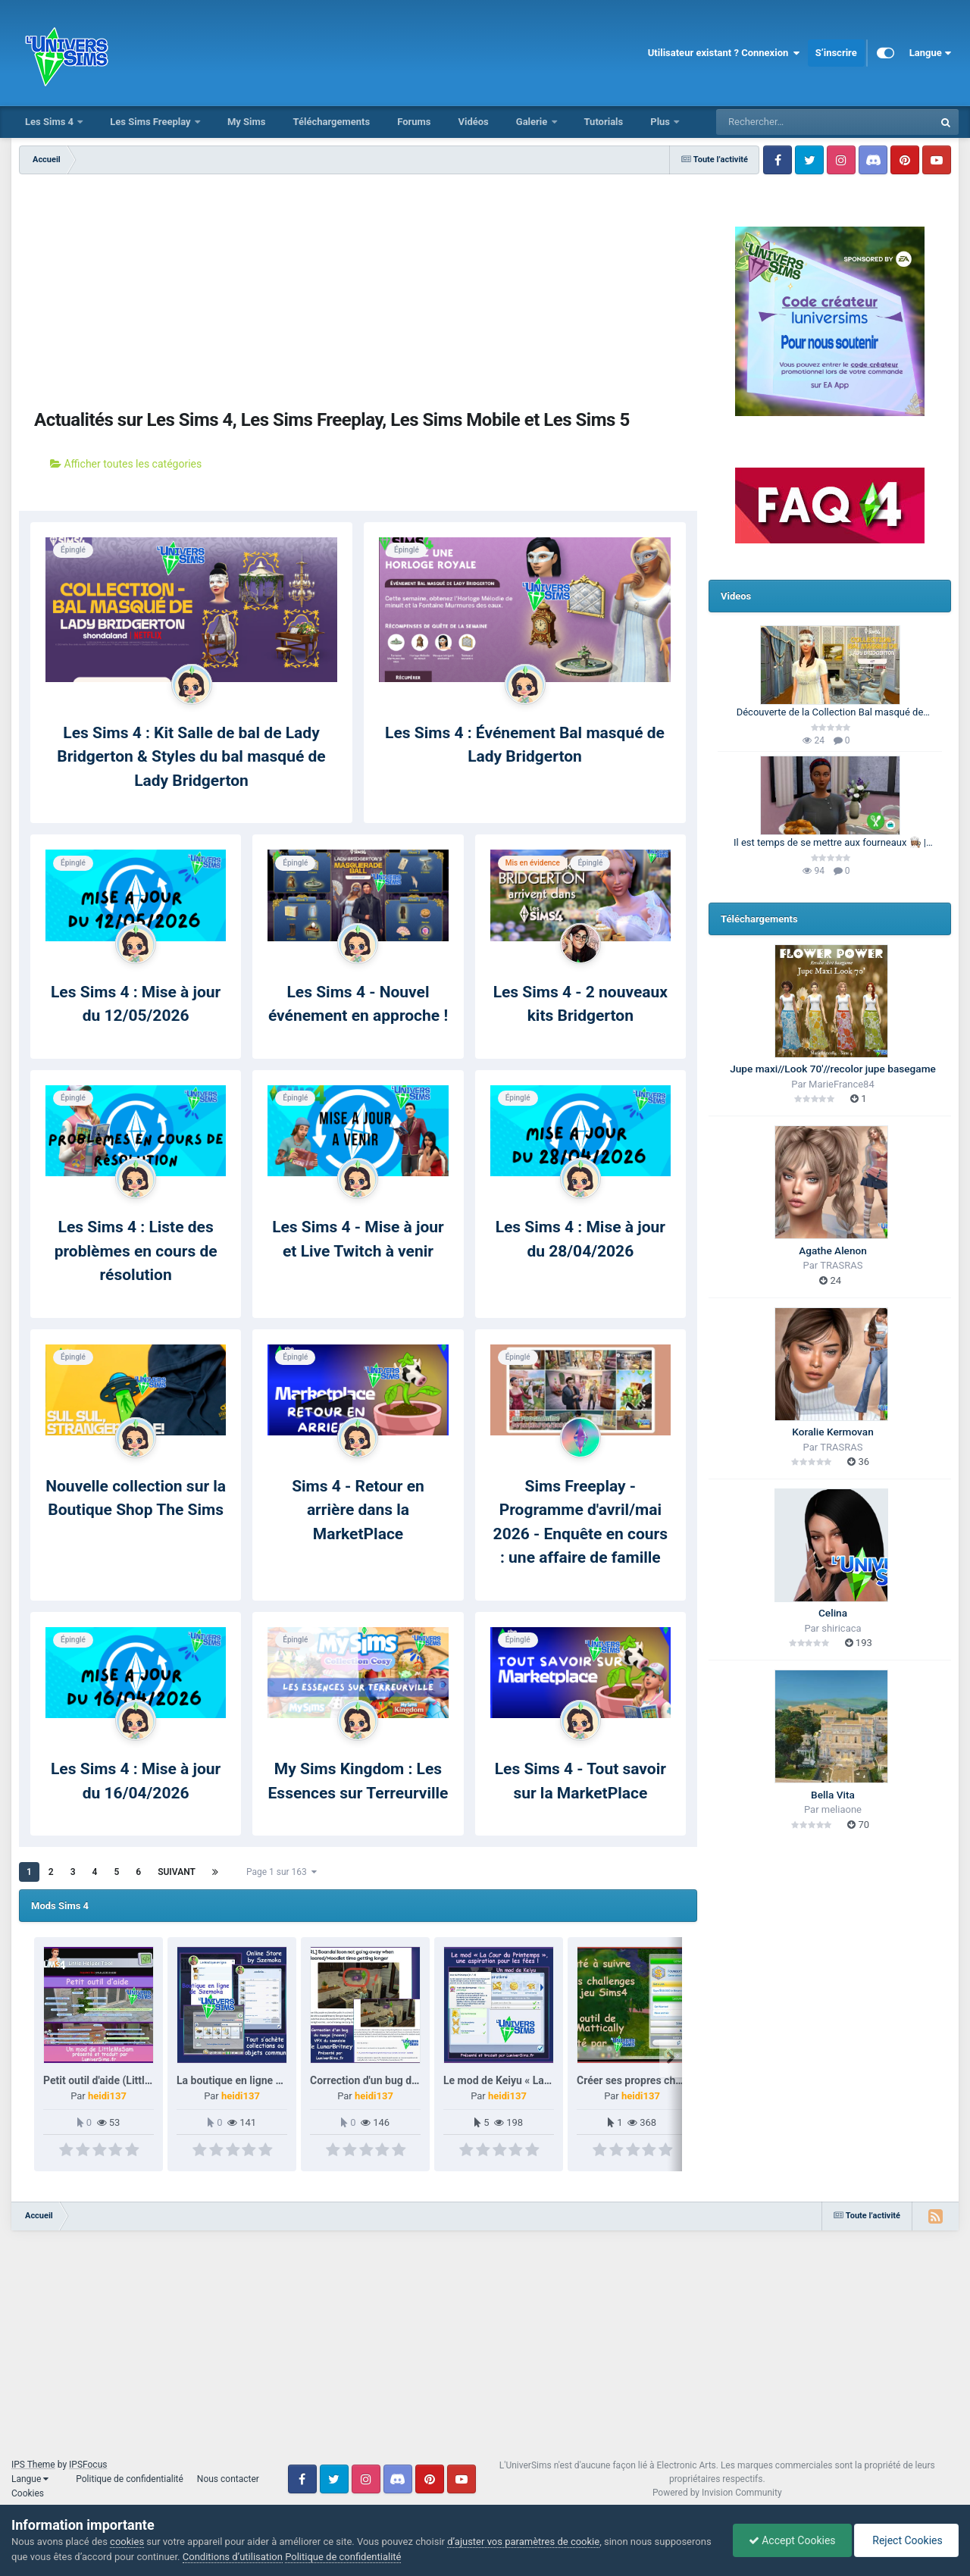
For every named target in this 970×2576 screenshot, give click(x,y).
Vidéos (473, 121)
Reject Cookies (906, 2540)
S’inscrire (836, 52)
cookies (127, 2541)
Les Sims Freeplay (151, 121)
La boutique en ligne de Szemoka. (257, 2080)
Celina (832, 1613)
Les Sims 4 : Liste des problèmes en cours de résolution (136, 1251)
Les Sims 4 (50, 121)
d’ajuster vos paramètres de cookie (523, 2541)
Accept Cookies (792, 2540)
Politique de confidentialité (129, 2479)
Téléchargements (331, 121)
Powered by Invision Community (717, 2492)
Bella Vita (833, 1795)
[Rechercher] (783, 122)
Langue (930, 53)
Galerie (533, 121)
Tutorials (604, 121)
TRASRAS (841, 1265)
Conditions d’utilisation (233, 2556)
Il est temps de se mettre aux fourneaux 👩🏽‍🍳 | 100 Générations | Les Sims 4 (830, 843)
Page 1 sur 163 (281, 1872)
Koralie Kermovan (832, 1432)
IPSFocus (88, 2464)
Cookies (27, 2493)
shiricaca (841, 1628)
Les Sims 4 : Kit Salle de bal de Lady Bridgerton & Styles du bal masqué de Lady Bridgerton (191, 757)
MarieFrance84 (842, 1084)
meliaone (841, 1809)
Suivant (177, 1872)
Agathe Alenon (833, 1250)
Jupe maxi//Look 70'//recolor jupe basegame (833, 1069)
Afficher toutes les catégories (126, 464)
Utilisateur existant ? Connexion (724, 53)
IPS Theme (33, 2464)
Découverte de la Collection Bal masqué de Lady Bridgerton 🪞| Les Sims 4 (830, 713)
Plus (661, 121)
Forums (413, 121)
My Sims (246, 121)
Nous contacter (228, 2479)
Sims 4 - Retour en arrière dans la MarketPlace (358, 1510)
